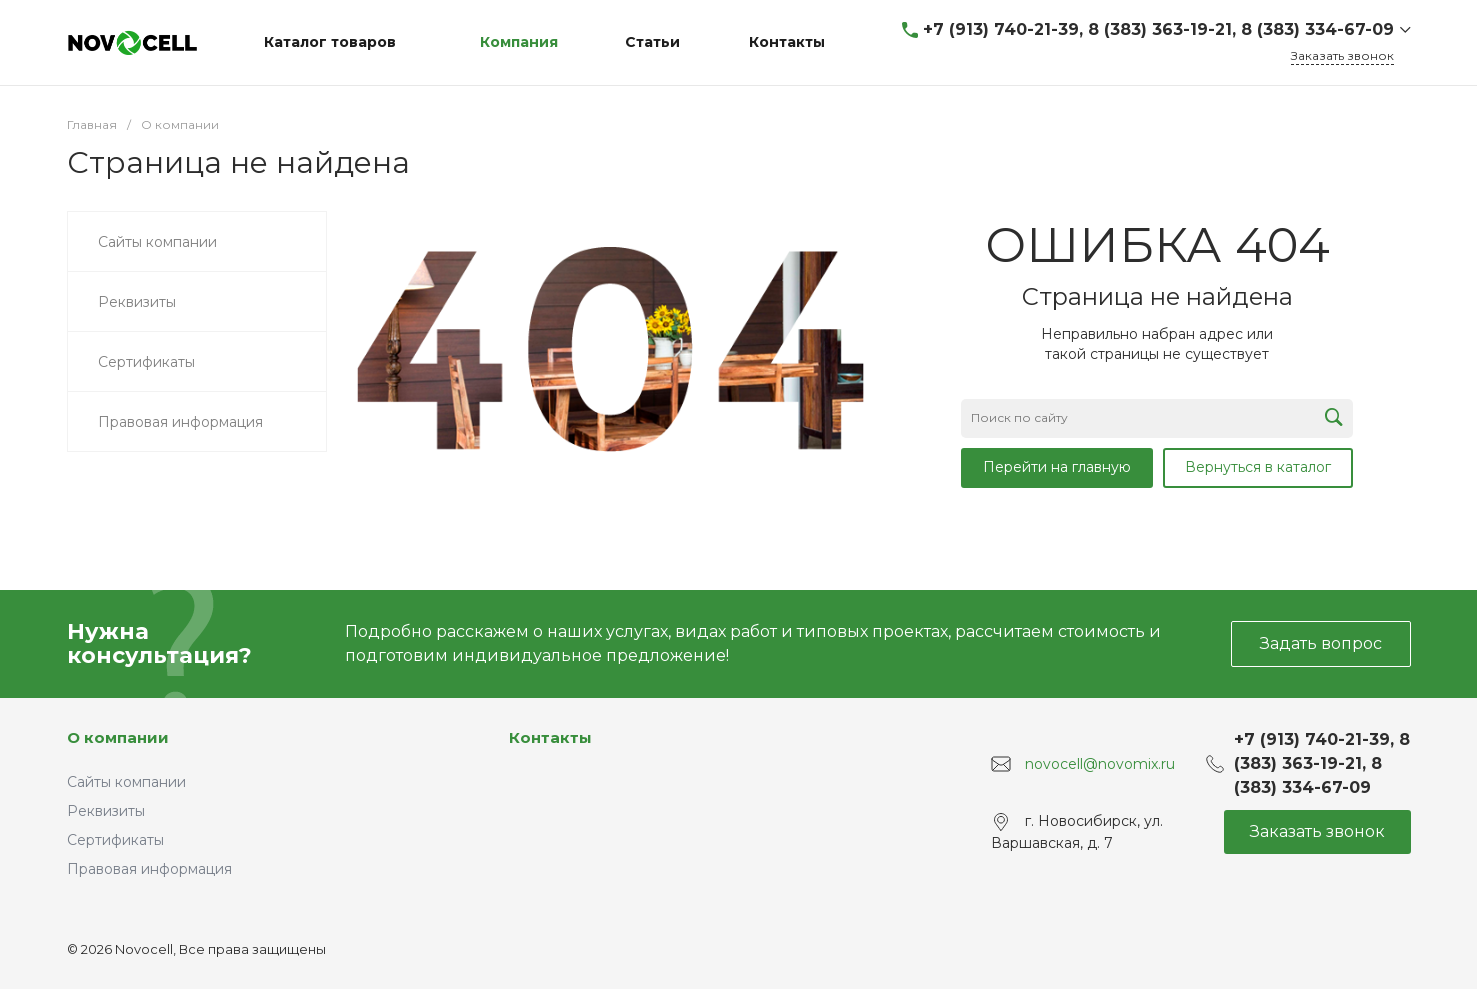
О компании (118, 737)
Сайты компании (126, 782)
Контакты (550, 737)
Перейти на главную (1057, 467)
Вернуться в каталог (1258, 467)
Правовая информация (149, 869)
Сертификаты (115, 840)
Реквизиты (106, 811)
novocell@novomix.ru (1100, 764)
